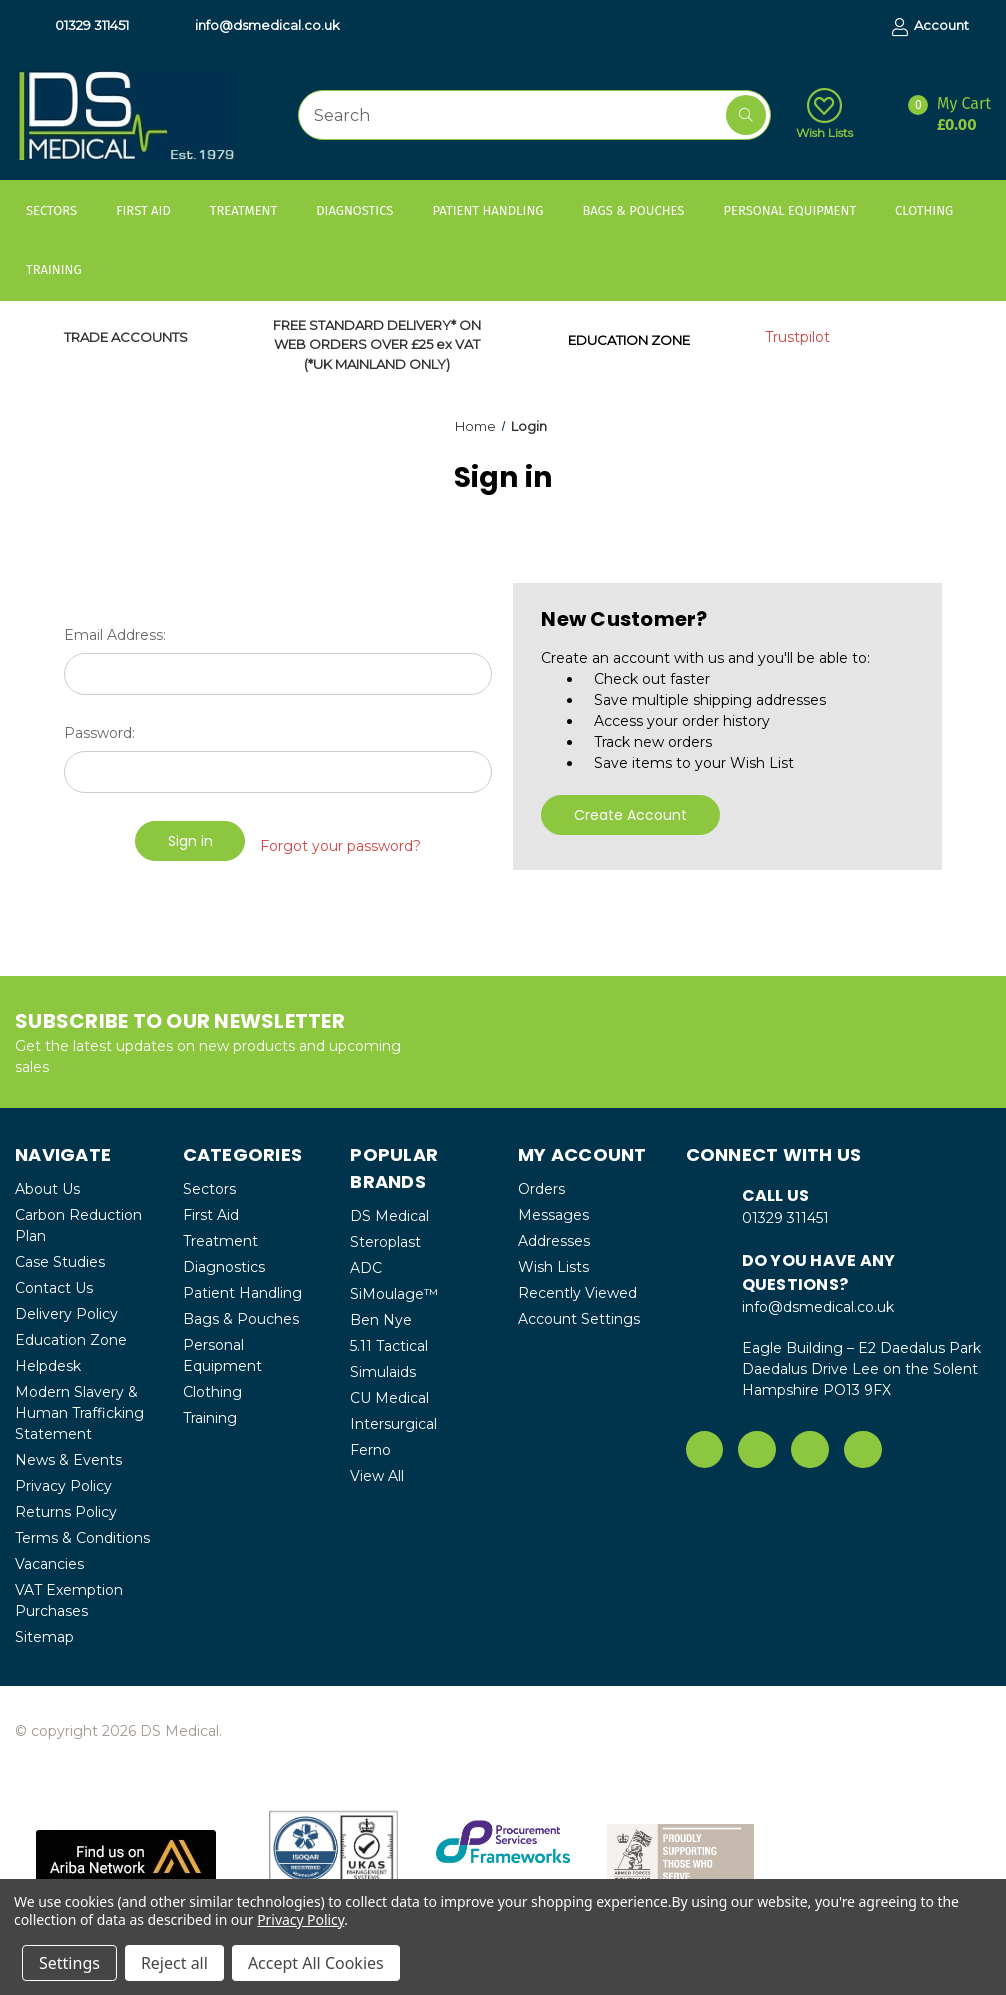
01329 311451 (82, 26)
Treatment (253, 210)
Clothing (933, 210)
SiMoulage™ (394, 1293)
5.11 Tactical (389, 1345)
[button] (126, 1855)
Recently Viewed (577, 1292)
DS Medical (389, 1215)
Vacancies (49, 1563)
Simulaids (383, 1371)
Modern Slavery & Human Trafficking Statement (79, 1412)
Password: (99, 733)
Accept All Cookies (316, 1963)
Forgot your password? (340, 841)
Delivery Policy (66, 1313)
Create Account (630, 815)
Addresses (554, 1240)
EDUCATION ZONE (629, 340)
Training (63, 269)
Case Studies (60, 1261)
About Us (47, 1188)
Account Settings (579, 1318)
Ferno (370, 1449)
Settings (69, 1963)
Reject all (174, 1963)
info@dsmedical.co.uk (258, 26)
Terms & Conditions (82, 1537)
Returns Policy (66, 1511)
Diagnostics (364, 210)
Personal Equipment (799, 210)
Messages (553, 1214)
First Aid (153, 210)
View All (377, 1475)
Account (930, 26)
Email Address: (115, 635)
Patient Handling (497, 210)
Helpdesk (48, 1365)
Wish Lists (824, 114)
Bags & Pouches (642, 210)
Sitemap (44, 1636)
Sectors (61, 210)
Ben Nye (381, 1319)
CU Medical (389, 1397)
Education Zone (71, 1339)
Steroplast (385, 1241)
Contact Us (54, 1287)
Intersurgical (393, 1423)
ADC (366, 1267)
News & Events (68, 1459)
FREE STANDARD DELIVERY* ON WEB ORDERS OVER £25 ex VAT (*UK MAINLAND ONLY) (377, 344)
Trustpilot (797, 337)
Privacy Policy (63, 1485)
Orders (541, 1188)
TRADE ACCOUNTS (126, 337)
